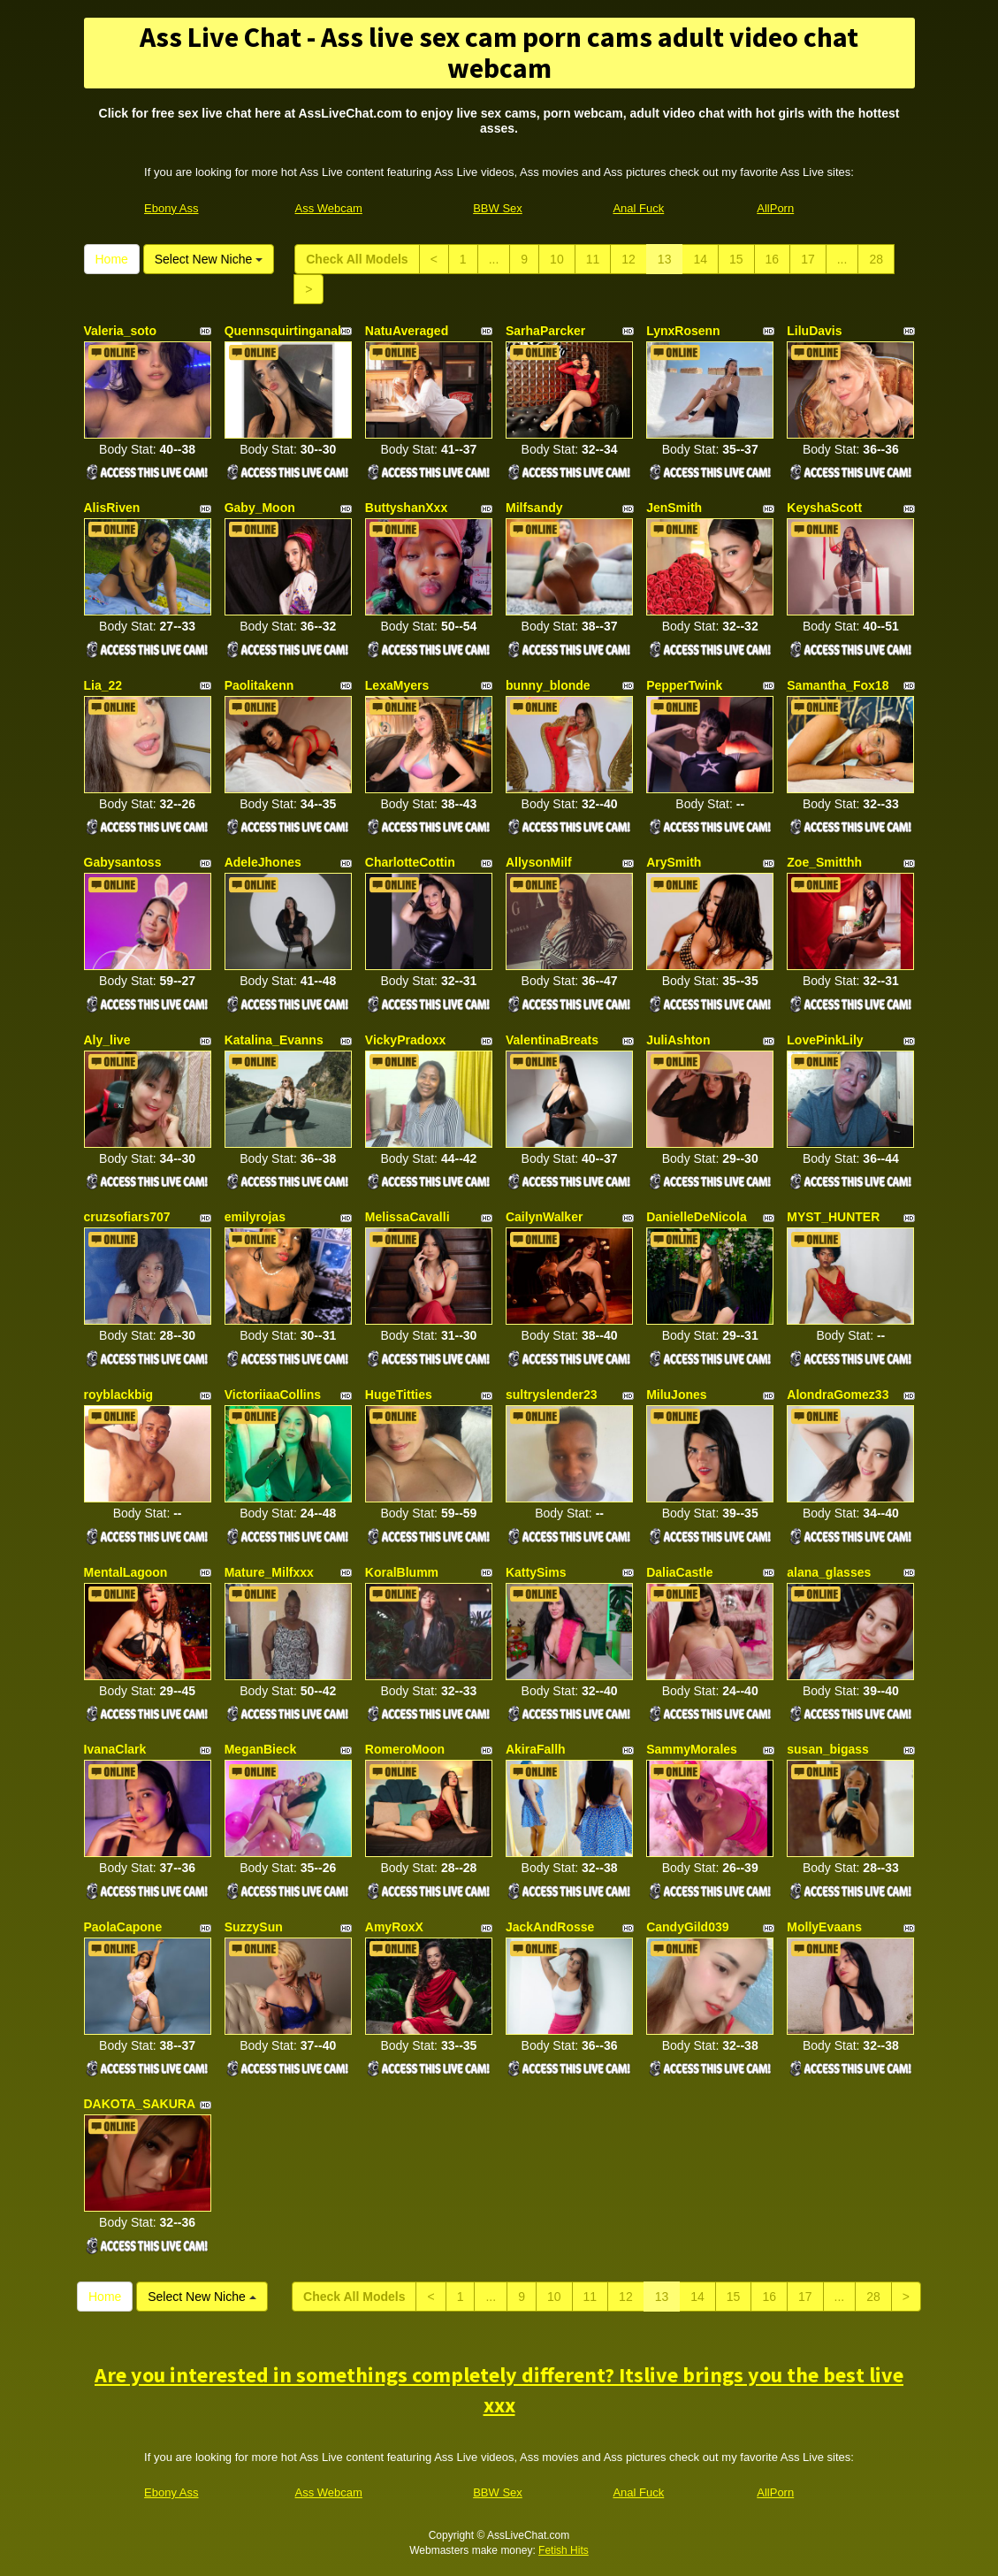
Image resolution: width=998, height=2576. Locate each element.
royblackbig (119, 1394)
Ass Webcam (328, 208)
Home (111, 259)
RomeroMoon (405, 1749)
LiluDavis (814, 331)
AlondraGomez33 (837, 1394)
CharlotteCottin (410, 862)
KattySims (536, 1572)
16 (773, 259)
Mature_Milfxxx (269, 1572)
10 (557, 259)
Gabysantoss (123, 862)
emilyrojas (255, 1217)
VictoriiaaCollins (273, 1394)
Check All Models (357, 259)
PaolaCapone (123, 1927)
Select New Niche (209, 259)
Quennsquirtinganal (283, 331)
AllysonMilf (539, 862)
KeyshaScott (824, 508)
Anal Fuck (638, 208)
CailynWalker (544, 1217)
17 (808, 259)
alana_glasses (829, 1572)
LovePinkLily (825, 1040)
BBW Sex (497, 208)
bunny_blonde (548, 685)
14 (700, 259)
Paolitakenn (259, 685)
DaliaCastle (679, 1572)
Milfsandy (534, 508)
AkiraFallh (536, 1749)
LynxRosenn (683, 331)
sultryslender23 (552, 1394)
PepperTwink (684, 685)
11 (593, 259)
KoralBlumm (401, 1572)
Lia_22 (103, 685)
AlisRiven (112, 508)
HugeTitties (398, 1394)
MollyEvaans (824, 1927)
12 (628, 259)
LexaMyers (397, 685)
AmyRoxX (394, 1927)
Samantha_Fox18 (837, 685)
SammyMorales (691, 1749)
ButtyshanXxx (406, 508)
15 (736, 259)
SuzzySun (254, 1927)
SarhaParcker (545, 331)
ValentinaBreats (552, 1040)
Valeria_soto (120, 331)
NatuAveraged (406, 331)
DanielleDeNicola (696, 1217)
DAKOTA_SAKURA (140, 2104)
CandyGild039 (687, 1927)
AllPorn (775, 208)
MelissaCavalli (407, 1217)
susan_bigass (828, 1749)
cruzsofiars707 (127, 1217)
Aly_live (107, 1040)
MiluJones (676, 1394)
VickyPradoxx (405, 1040)
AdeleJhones (263, 862)
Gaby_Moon (260, 508)
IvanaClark (115, 1749)
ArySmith (673, 862)
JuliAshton (678, 1040)
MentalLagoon (126, 1572)
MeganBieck (261, 1749)
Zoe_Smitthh (824, 862)
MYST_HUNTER (833, 1217)
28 (876, 259)
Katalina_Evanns (274, 1040)
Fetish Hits (563, 2550)
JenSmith (674, 508)
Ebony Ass (171, 208)
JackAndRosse (550, 1927)
